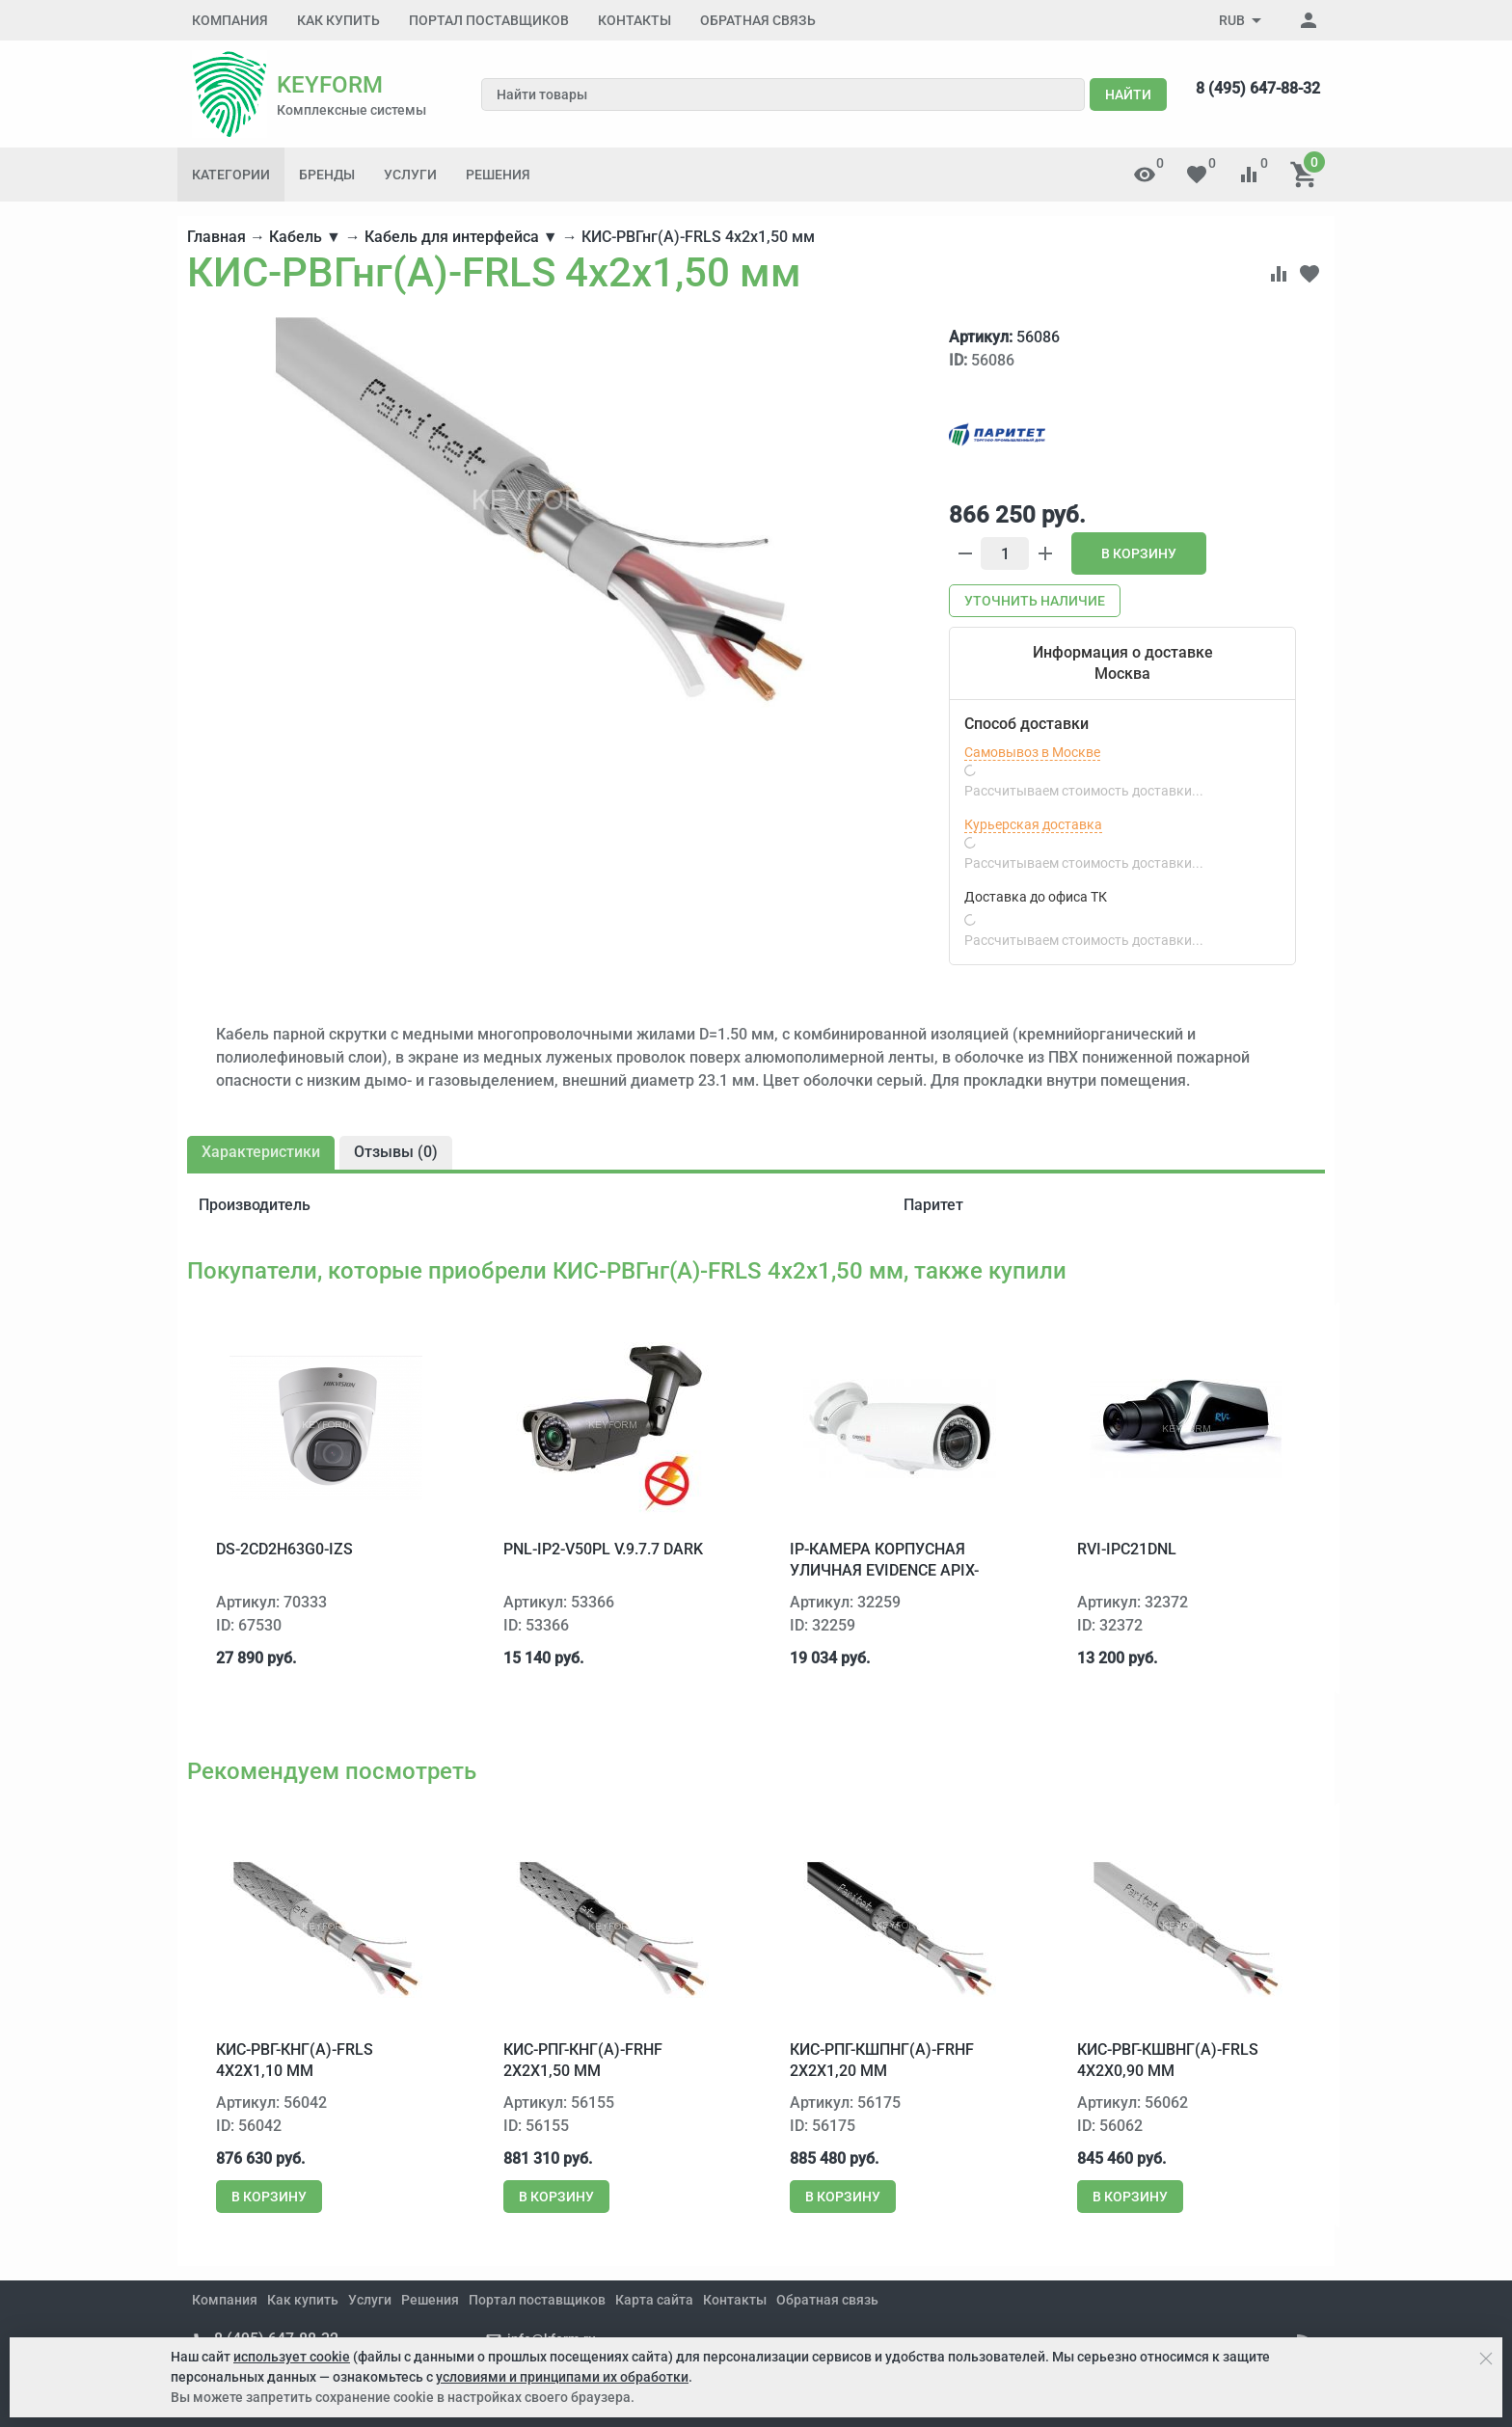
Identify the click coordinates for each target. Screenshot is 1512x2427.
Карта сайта (654, 2299)
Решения (498, 174)
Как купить (338, 20)
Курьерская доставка (1033, 824)
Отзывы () (396, 1152)
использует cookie (291, 2356)
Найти (1128, 94)
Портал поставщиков (489, 20)
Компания (230, 20)
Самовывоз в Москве (1032, 752)
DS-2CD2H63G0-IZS (284, 1549)
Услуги (410, 174)
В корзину (1138, 553)
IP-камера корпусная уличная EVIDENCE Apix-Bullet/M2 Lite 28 (884, 1571)
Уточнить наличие (1034, 600)
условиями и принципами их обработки (562, 2377)
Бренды (327, 174)
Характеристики (261, 1152)
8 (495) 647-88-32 (1258, 88)
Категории (231, 174)
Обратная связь (758, 20)
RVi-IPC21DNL (1126, 1549)
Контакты (634, 20)
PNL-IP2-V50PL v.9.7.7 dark (603, 1549)
